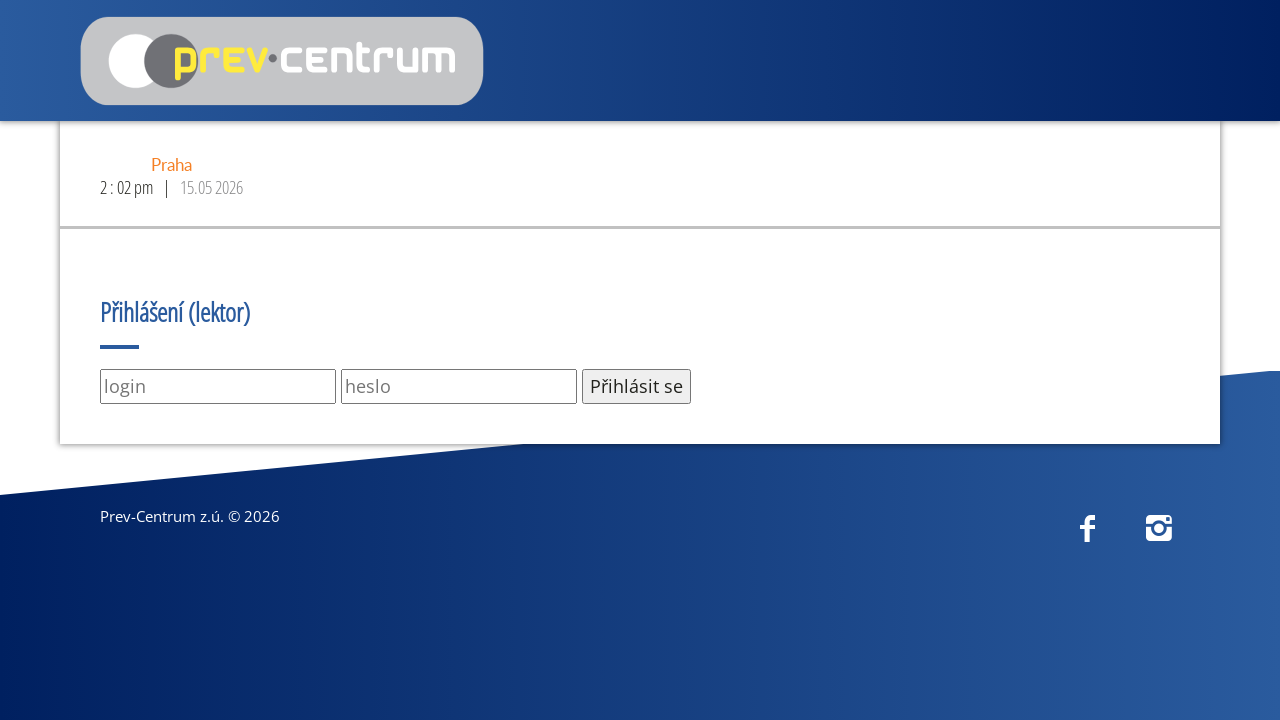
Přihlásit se (636, 386)
